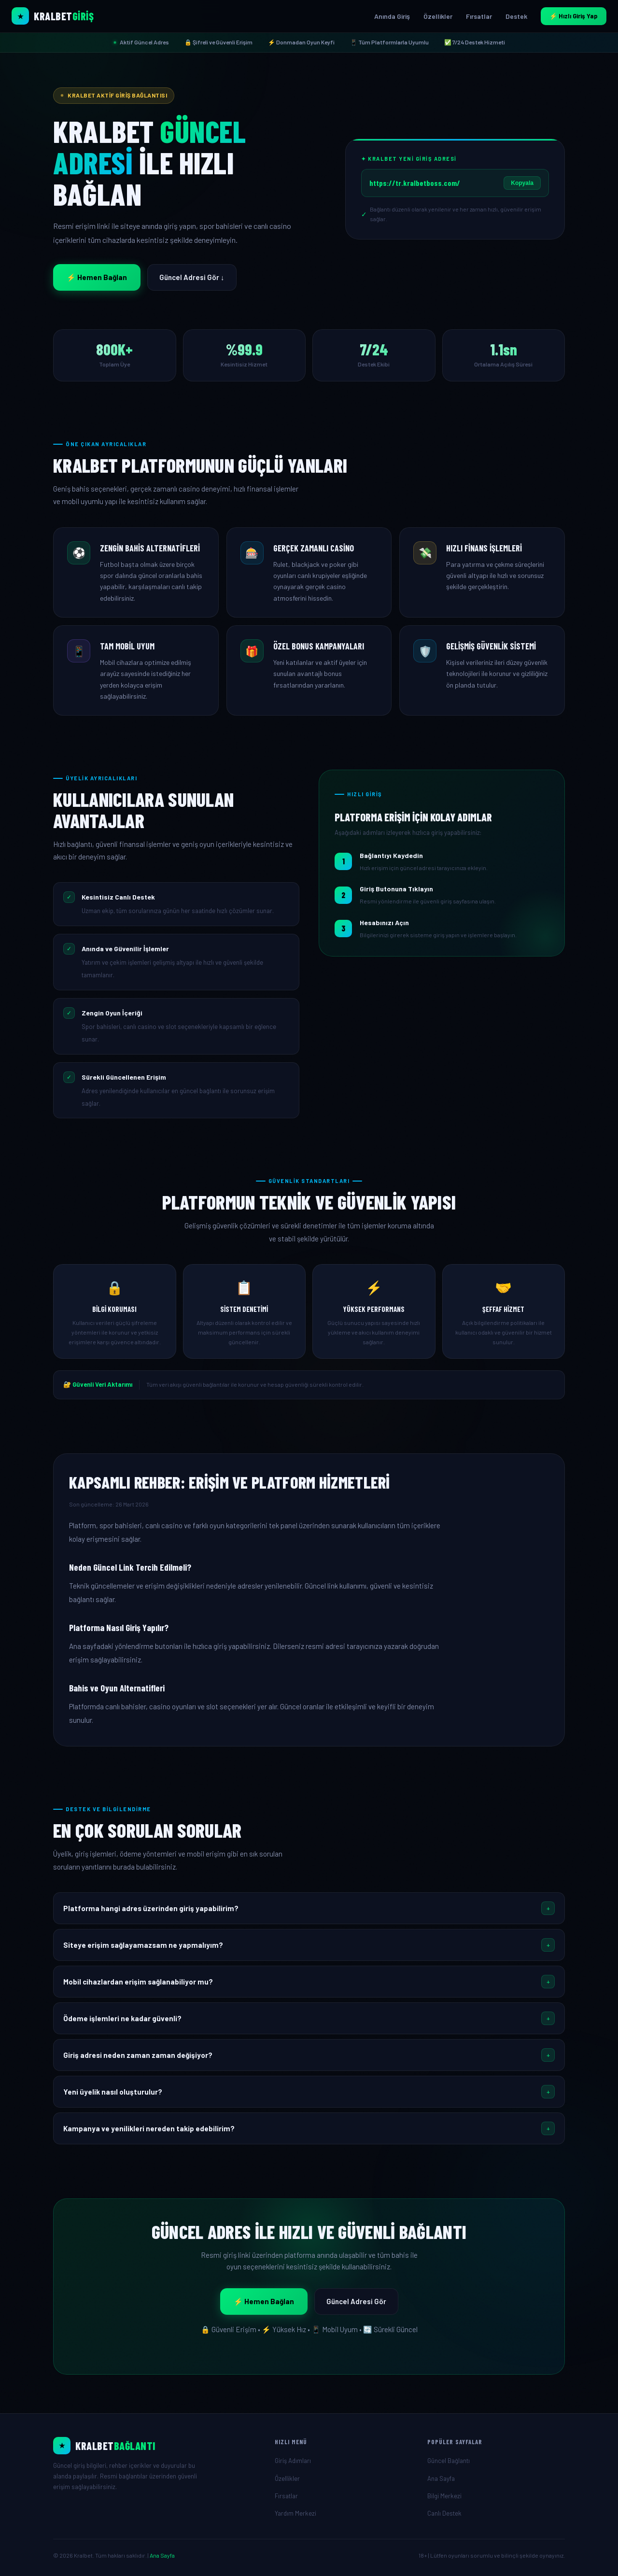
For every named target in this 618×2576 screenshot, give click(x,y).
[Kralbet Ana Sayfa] (53, 16)
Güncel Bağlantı (448, 2460)
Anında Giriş (392, 16)
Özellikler (437, 16)
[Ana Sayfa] (156, 2445)
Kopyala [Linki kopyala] (522, 183)
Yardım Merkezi (295, 2513)
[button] (309, 1908)
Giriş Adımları (293, 2460)
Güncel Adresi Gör (356, 2301)
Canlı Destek (444, 2513)
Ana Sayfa (441, 2478)
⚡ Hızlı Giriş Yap (573, 16)
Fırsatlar (479, 16)
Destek (516, 16)
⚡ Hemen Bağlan (97, 277)
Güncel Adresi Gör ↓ (192, 277)
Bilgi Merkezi (444, 2496)
